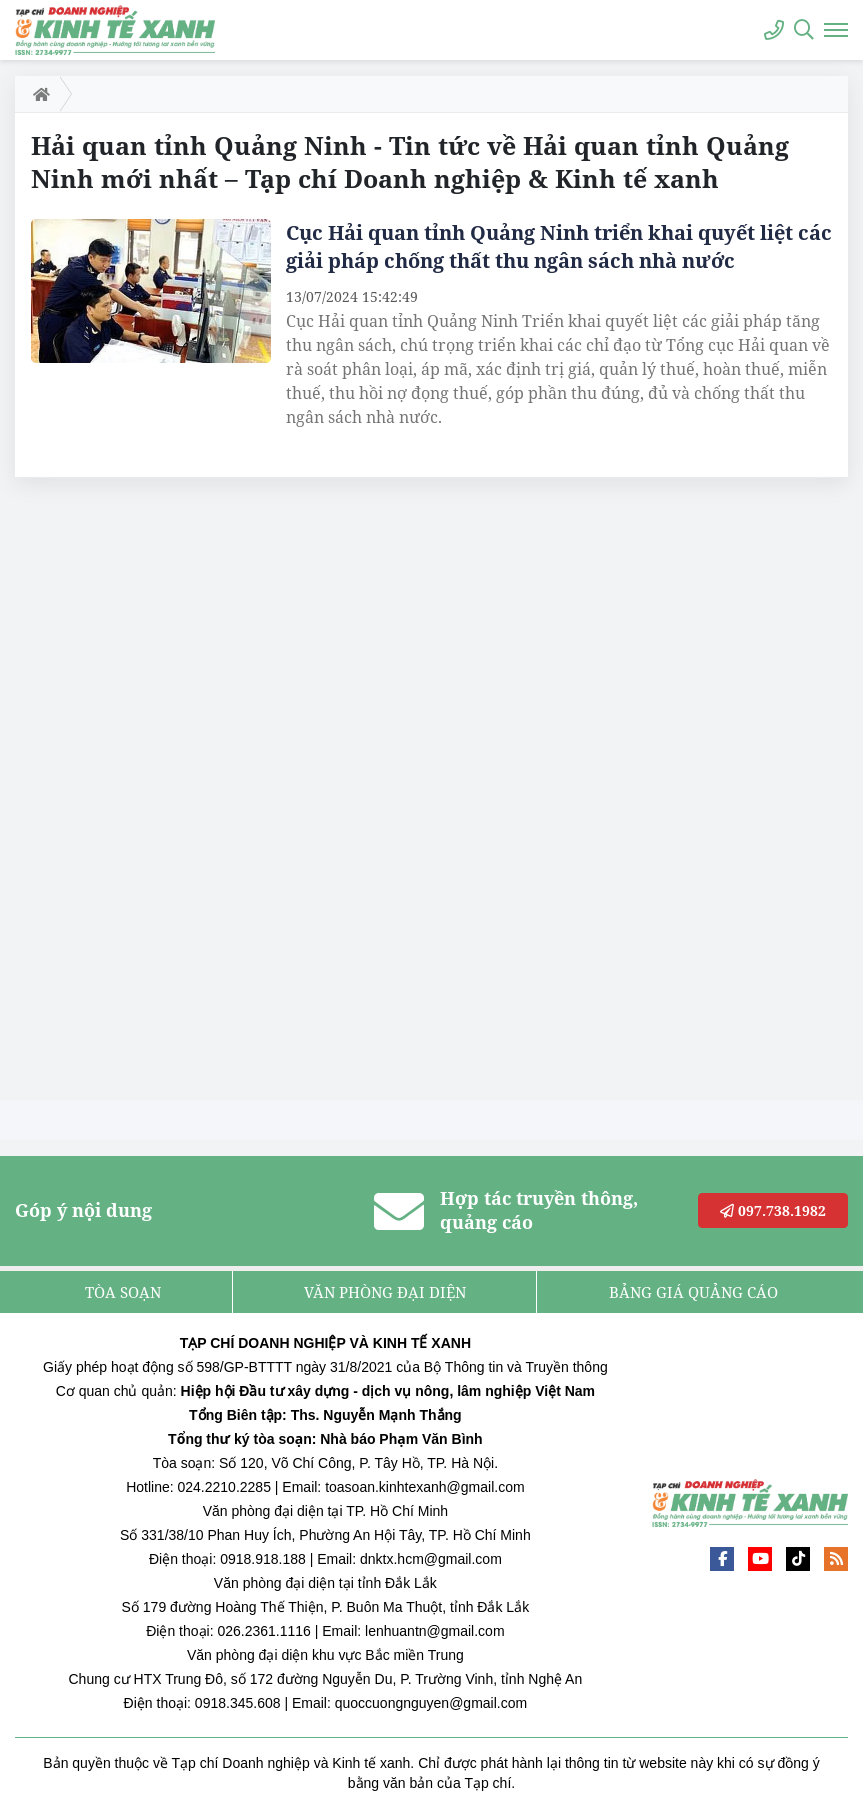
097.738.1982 (773, 1210)
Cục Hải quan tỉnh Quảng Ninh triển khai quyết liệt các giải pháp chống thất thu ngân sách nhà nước (559, 246)
